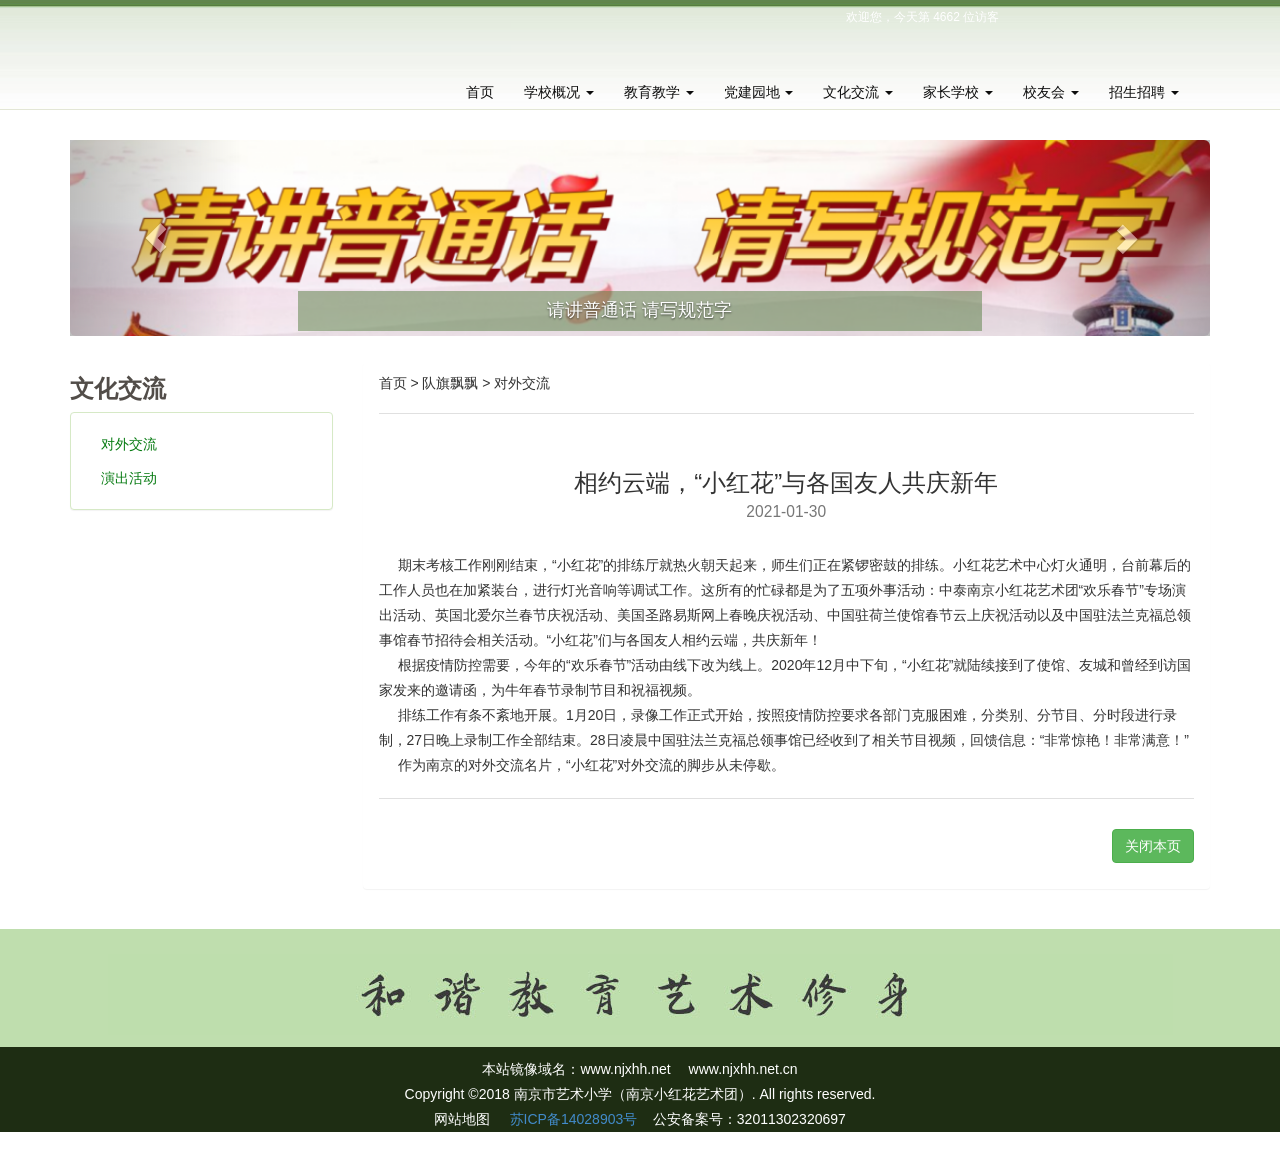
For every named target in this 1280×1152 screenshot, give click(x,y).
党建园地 (759, 92)
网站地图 (462, 1119)
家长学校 (958, 92)
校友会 (1051, 92)
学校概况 (559, 92)
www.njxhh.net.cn (743, 1069)
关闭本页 (1153, 846)
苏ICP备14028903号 (572, 1119)
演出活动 (129, 478)
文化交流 (858, 92)
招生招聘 (1144, 92)
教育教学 (659, 92)
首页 (480, 92)
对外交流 (129, 444)
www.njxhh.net (625, 1069)
